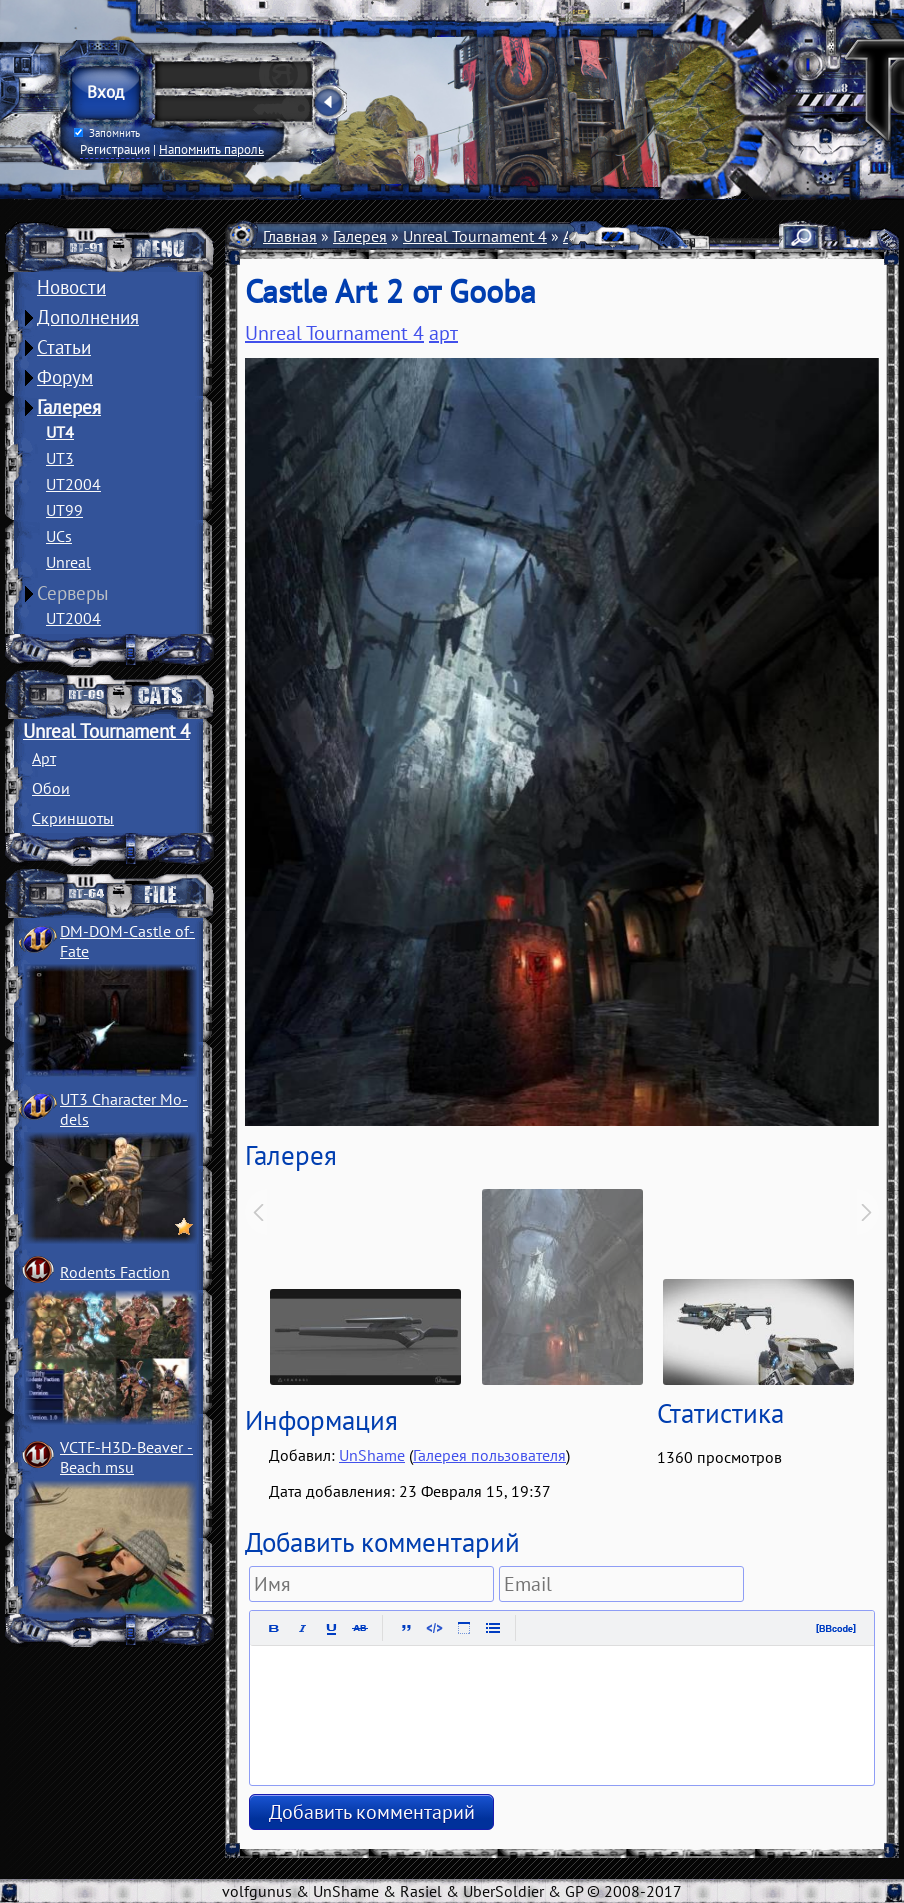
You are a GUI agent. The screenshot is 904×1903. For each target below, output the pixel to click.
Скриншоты (73, 818)
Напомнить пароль (211, 149)
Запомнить (107, 133)
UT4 (60, 432)
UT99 (64, 510)
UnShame (372, 1455)
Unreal (68, 562)
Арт (44, 758)
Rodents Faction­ (115, 1272)
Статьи (64, 347)
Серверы (73, 593)
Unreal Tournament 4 (106, 731)
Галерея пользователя (489, 1455)
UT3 (60, 458)
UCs (59, 536)
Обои (51, 788)
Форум (65, 377)
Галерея (69, 407)
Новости (71, 287)
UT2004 (73, 484)
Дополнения (88, 317)
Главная (290, 236)
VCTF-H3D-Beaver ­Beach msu (126, 1457)
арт (443, 333)
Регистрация (115, 149)
